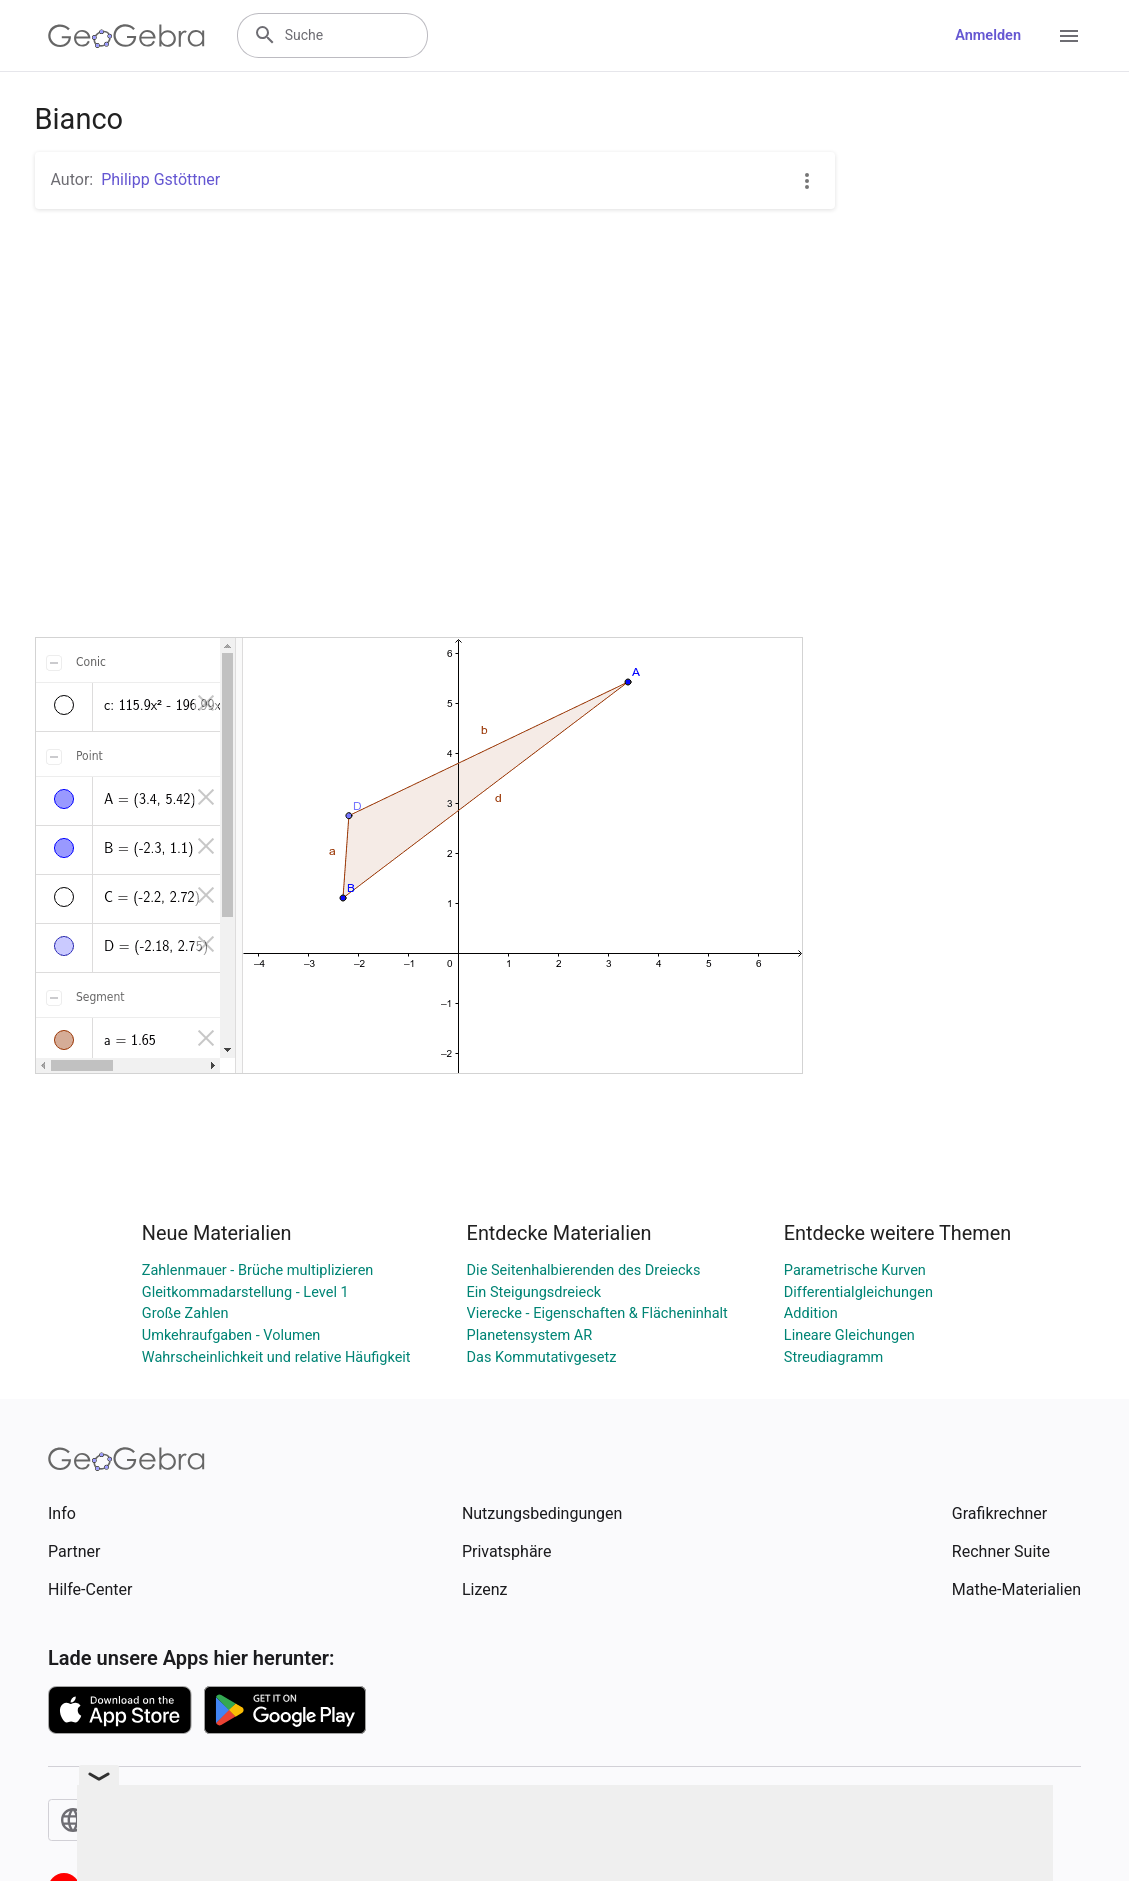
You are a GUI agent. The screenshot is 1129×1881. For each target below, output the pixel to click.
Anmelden (988, 35)
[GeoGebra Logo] (126, 36)
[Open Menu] (1069, 36)
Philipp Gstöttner (160, 179)
